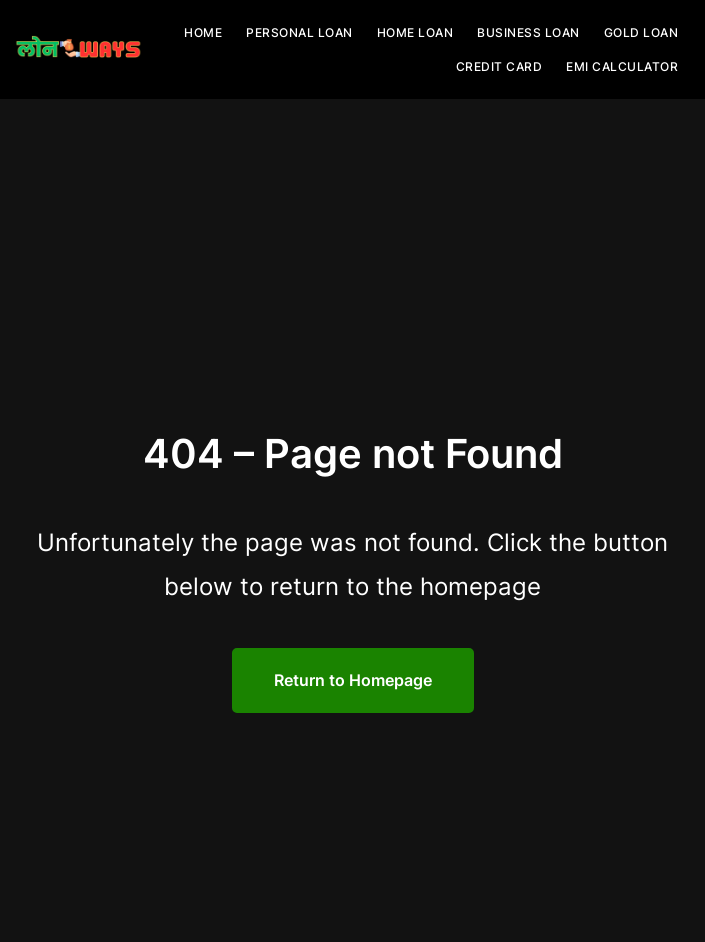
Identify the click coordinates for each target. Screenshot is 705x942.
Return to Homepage (353, 680)
